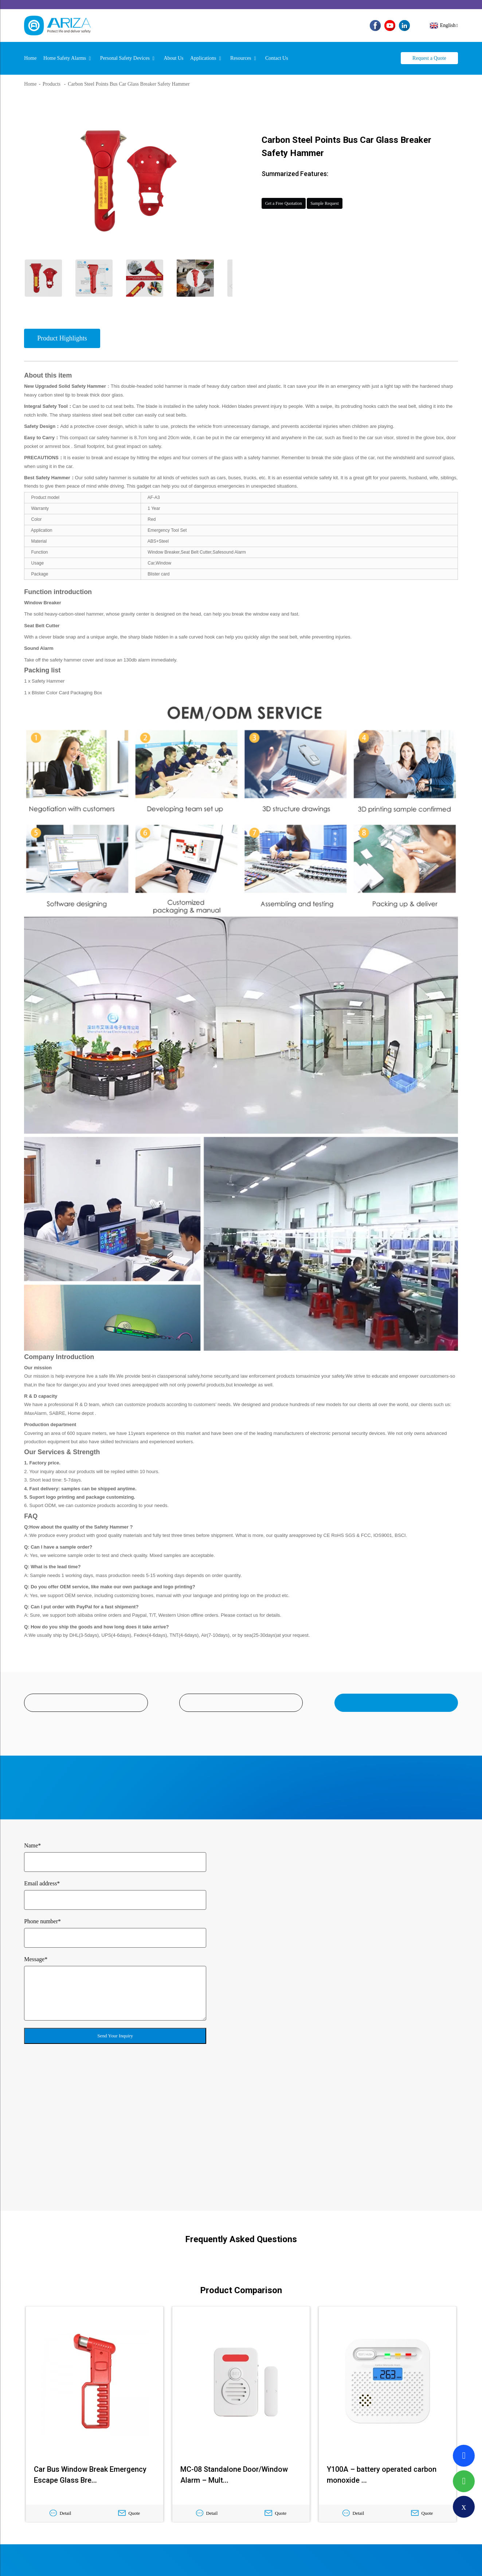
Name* (32, 1841)
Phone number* (42, 1917)
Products (51, 75)
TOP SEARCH (296, 2560)
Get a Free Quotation (299, 196)
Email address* (42, 1879)
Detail (60, 2370)
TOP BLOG (267, 2560)
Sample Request (367, 196)
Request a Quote (429, 49)
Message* (35, 1955)
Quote (129, 2370)
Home (30, 75)
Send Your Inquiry (115, 2031)
